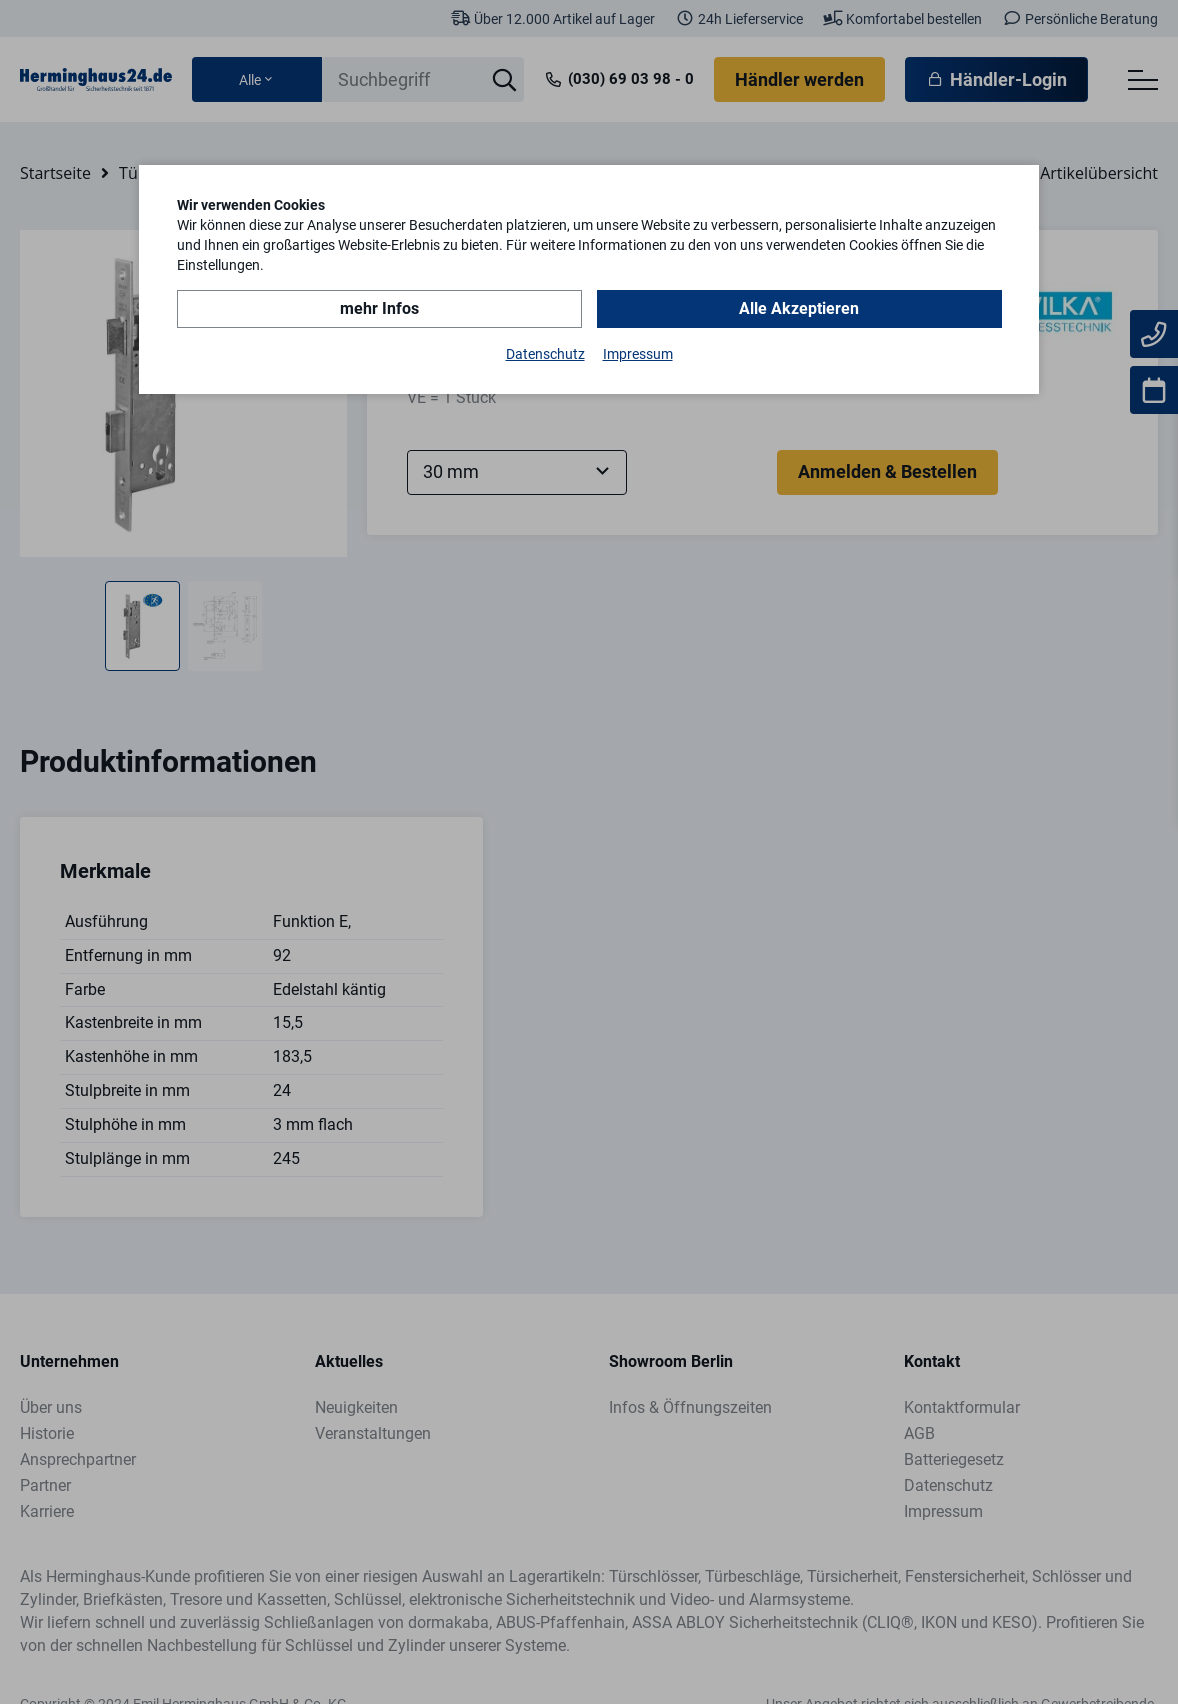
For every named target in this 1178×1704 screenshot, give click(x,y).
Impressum (638, 354)
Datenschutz (545, 354)
